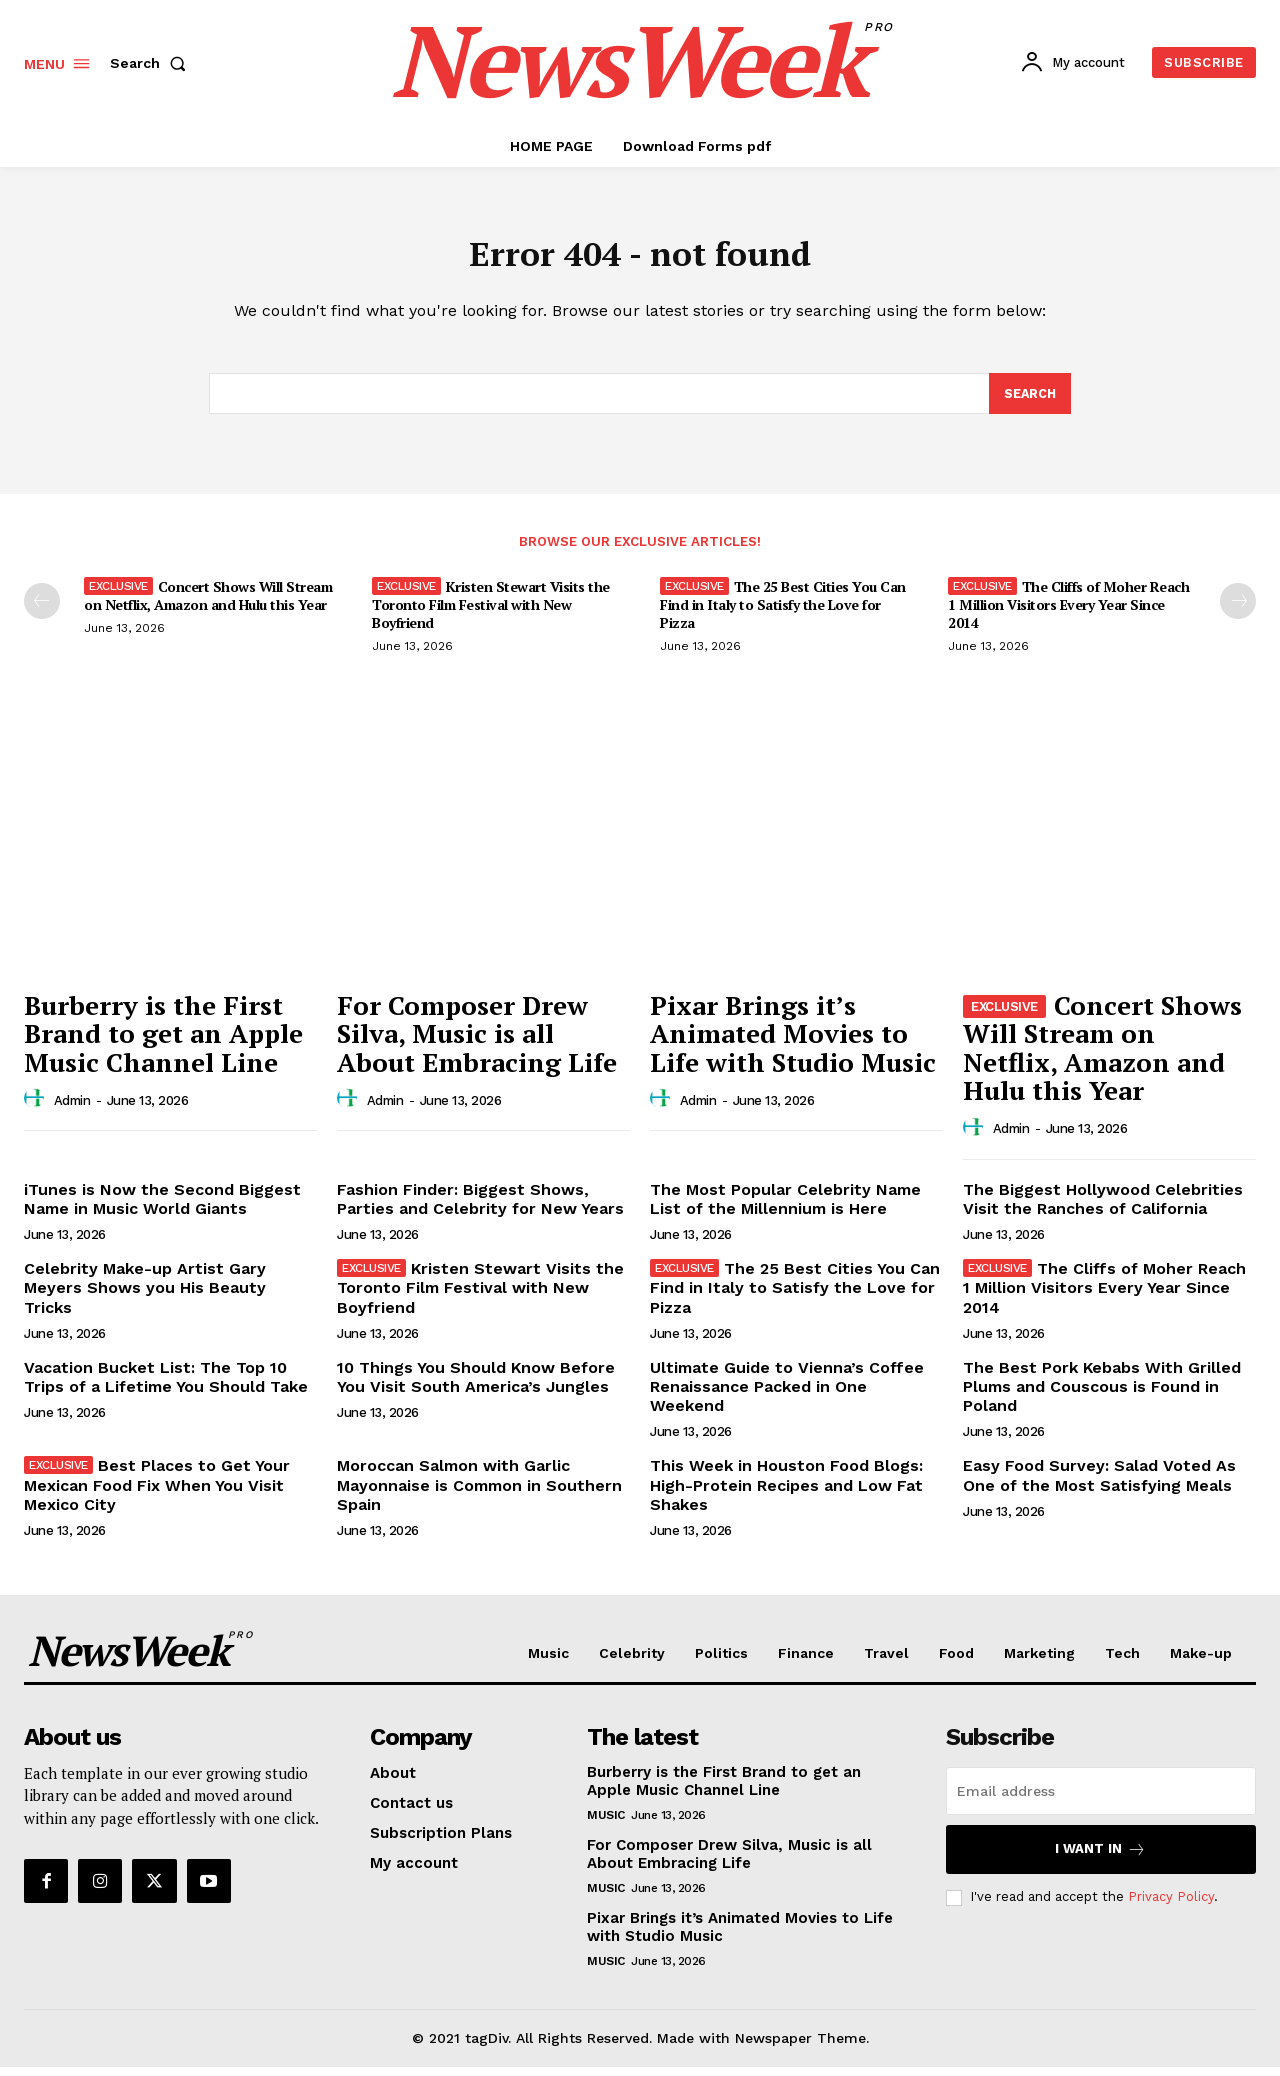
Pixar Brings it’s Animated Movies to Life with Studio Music (793, 1042)
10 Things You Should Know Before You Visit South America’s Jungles (476, 1387)
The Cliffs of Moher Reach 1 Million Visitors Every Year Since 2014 (1068, 614)
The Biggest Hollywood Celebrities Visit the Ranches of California (1103, 1209)
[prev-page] (42, 611)
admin (72, 1109)
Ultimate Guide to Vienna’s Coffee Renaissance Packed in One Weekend (787, 1396)
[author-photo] (37, 1109)
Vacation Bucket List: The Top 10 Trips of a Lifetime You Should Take (166, 1387)
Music (606, 1824)
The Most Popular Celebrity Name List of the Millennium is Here (785, 1209)
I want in (1100, 1858)
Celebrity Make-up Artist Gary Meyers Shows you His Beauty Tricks (145, 1297)
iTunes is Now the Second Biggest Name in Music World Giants (162, 1209)
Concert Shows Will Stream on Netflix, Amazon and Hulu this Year (208, 605)
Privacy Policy (1171, 1906)
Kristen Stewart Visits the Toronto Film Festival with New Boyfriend (491, 614)
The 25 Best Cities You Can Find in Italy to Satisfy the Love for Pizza (783, 614)
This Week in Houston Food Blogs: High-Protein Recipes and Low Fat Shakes (786, 1494)
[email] (1101, 1800)
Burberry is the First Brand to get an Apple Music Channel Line (163, 1042)
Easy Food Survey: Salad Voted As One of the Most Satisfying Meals (1099, 1485)
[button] (152, 63)
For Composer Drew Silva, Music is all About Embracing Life (477, 1042)
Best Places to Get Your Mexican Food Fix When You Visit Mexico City (157, 1494)
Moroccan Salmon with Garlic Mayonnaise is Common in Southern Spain (479, 1494)
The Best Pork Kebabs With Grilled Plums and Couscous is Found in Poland (1102, 1396)
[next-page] (1238, 611)
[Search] (1029, 402)
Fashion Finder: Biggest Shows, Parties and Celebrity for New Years (480, 1209)
